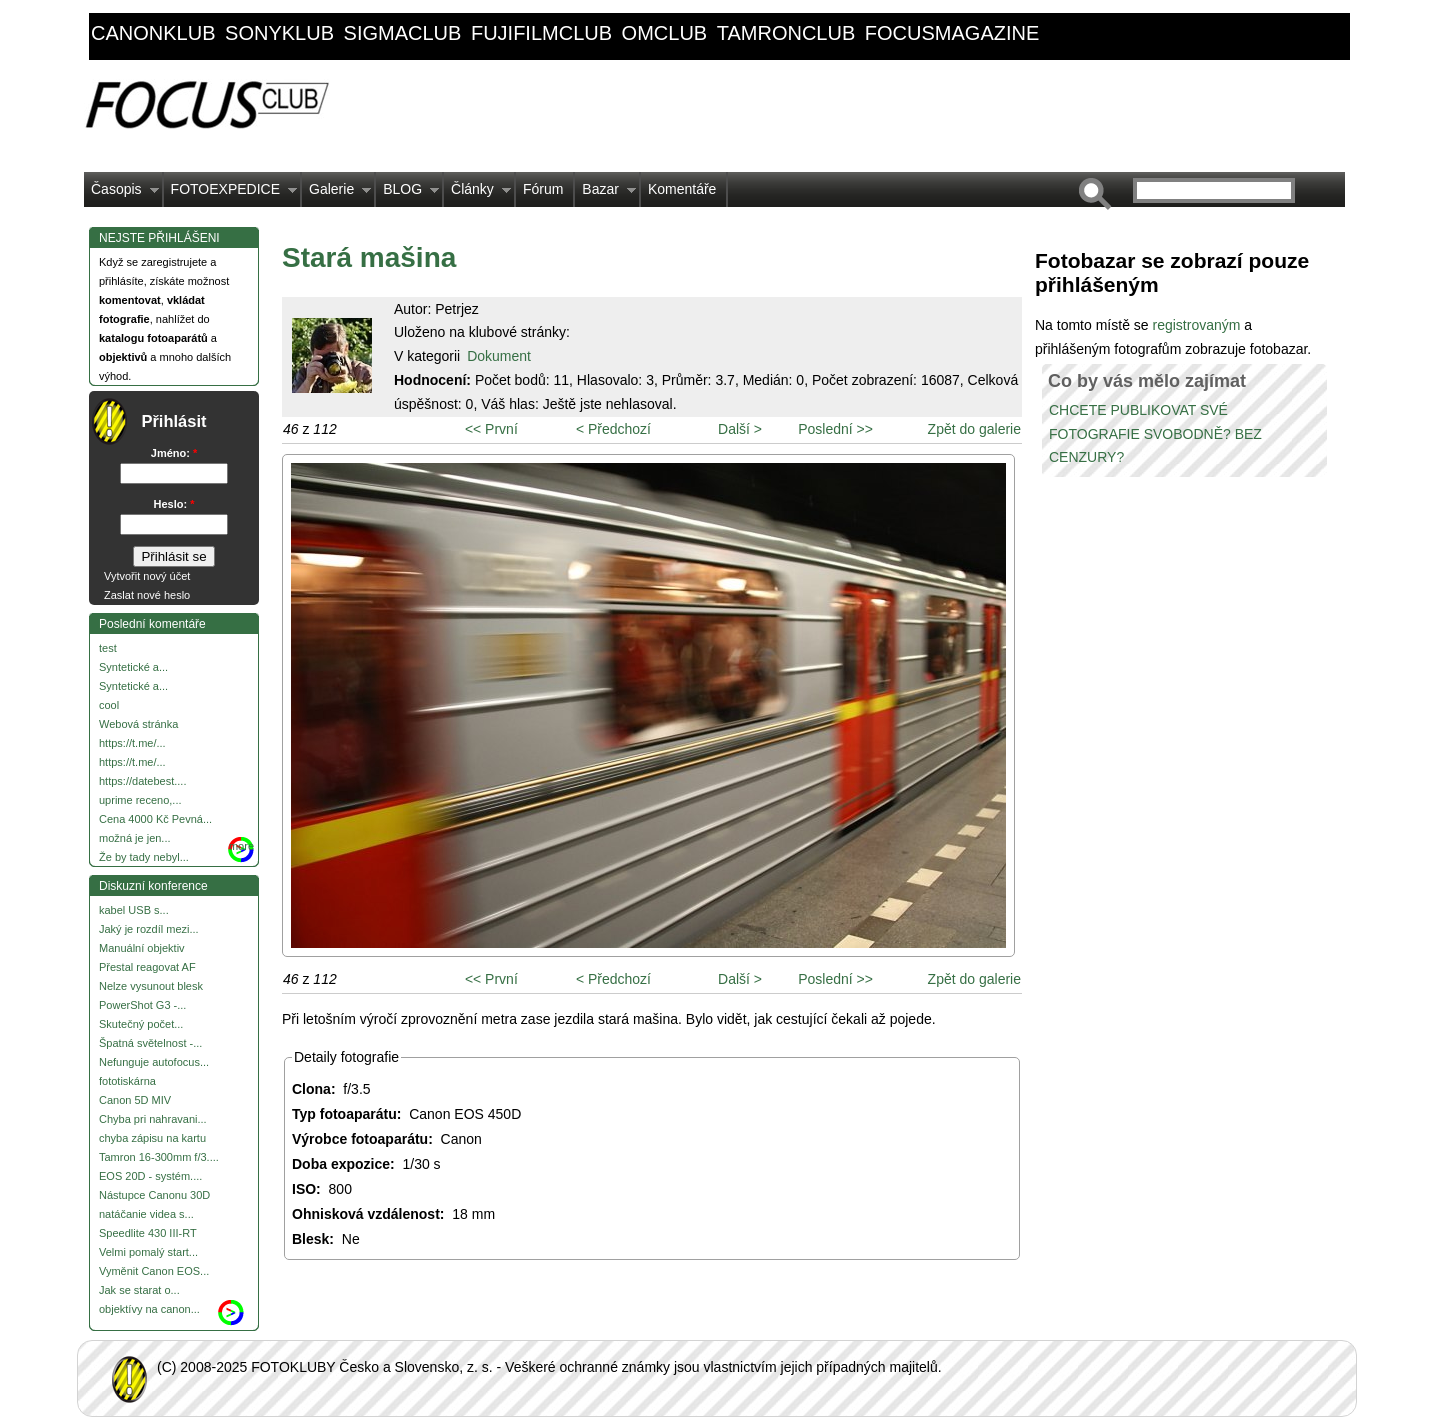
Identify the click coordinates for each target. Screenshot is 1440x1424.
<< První (491, 429)
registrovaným (1198, 325)
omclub (665, 33)
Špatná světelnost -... (150, 1043)
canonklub (153, 33)
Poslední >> (835, 429)
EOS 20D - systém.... (150, 1176)
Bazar (605, 194)
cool (109, 705)
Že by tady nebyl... (144, 857)
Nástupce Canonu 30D (154, 1195)
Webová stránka (138, 724)
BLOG (407, 194)
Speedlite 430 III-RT (148, 1233)
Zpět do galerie (974, 429)
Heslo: (174, 504)
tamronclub (786, 33)
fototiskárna (127, 1081)
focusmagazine (952, 33)
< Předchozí (613, 429)
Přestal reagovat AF (147, 967)
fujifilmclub (541, 33)
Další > (740, 429)
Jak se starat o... (139, 1290)
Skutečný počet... (141, 1024)
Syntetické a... (133, 667)
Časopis (121, 194)
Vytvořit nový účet (147, 576)
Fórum (543, 189)
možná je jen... (135, 838)
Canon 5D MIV (135, 1100)
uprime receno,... (140, 800)
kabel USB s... (134, 910)
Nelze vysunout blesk (151, 986)
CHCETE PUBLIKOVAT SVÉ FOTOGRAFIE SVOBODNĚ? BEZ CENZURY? (1155, 434)
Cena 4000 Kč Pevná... (155, 819)
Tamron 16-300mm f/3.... (159, 1157)
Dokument (499, 356)
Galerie (336, 194)
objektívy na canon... (149, 1309)
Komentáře (682, 189)
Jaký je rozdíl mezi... (149, 929)
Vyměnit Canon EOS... (154, 1271)
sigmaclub (403, 33)
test (108, 648)
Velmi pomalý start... (148, 1252)
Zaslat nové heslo (147, 595)
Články (477, 194)
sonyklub (279, 33)
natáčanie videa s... (146, 1214)
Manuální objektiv (142, 948)
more (241, 846)
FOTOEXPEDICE (230, 194)
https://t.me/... (132, 743)
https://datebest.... (142, 781)
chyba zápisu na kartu (152, 1138)
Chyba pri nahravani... (153, 1119)
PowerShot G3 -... (142, 1005)
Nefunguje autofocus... (154, 1062)
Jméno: (174, 453)
